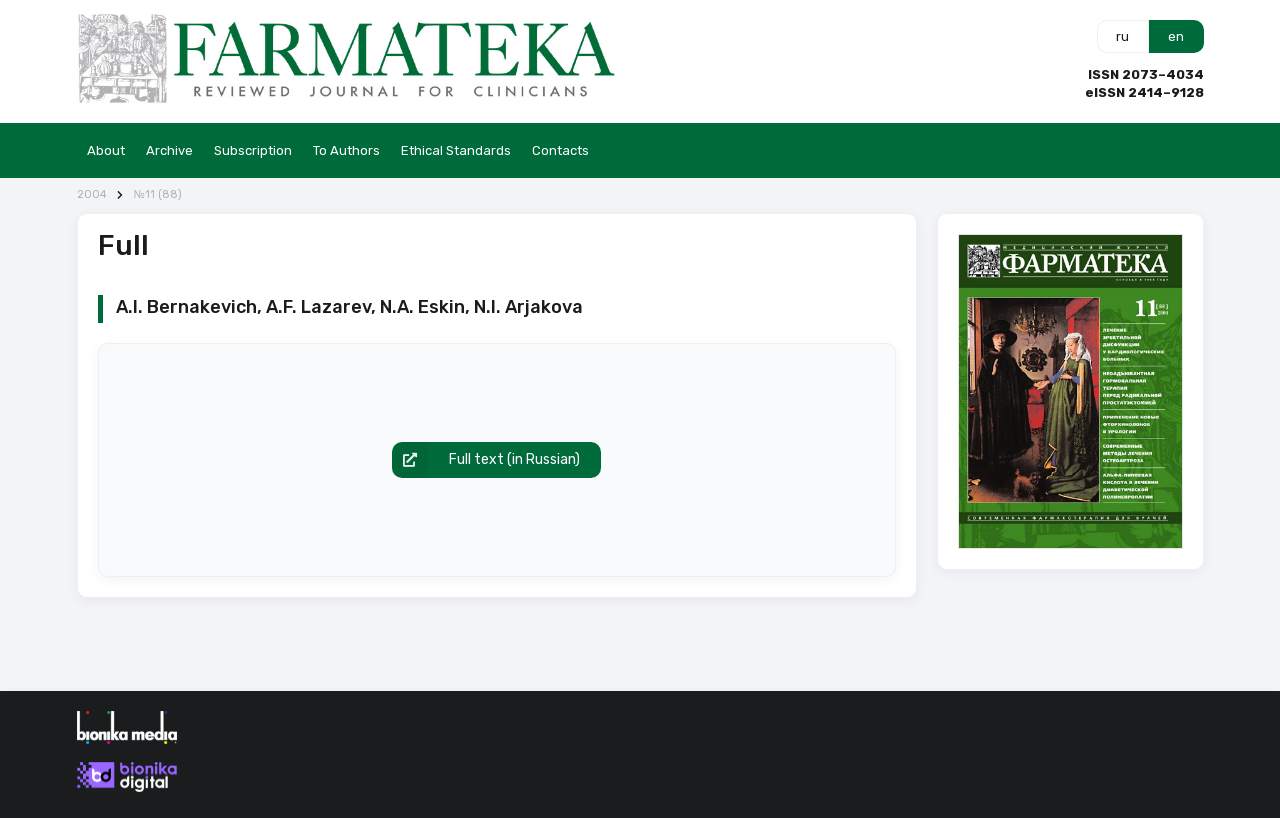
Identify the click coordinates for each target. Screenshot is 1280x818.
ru (1122, 36)
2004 (92, 194)
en (1176, 36)
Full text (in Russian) (486, 460)
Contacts (560, 150)
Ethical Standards (456, 150)
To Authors (346, 150)
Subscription (253, 150)
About (106, 150)
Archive (169, 150)
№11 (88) (157, 194)
